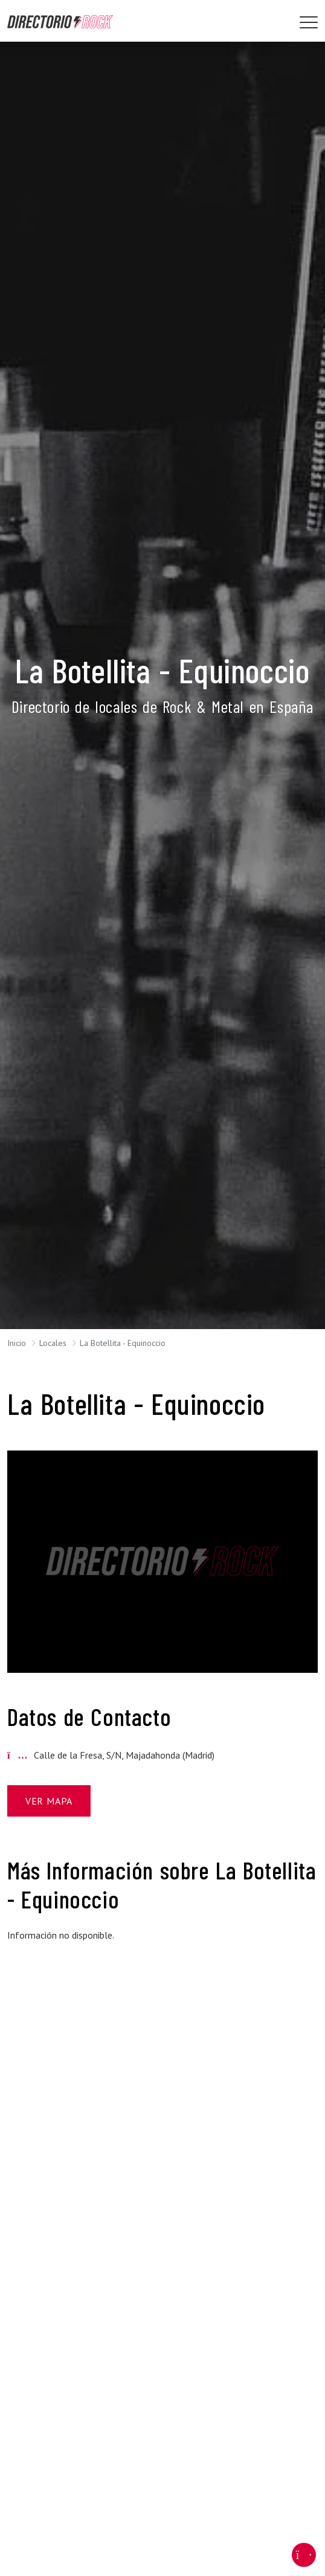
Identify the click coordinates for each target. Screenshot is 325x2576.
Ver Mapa (48, 1801)
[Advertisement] (162, 2037)
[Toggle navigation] (309, 22)
